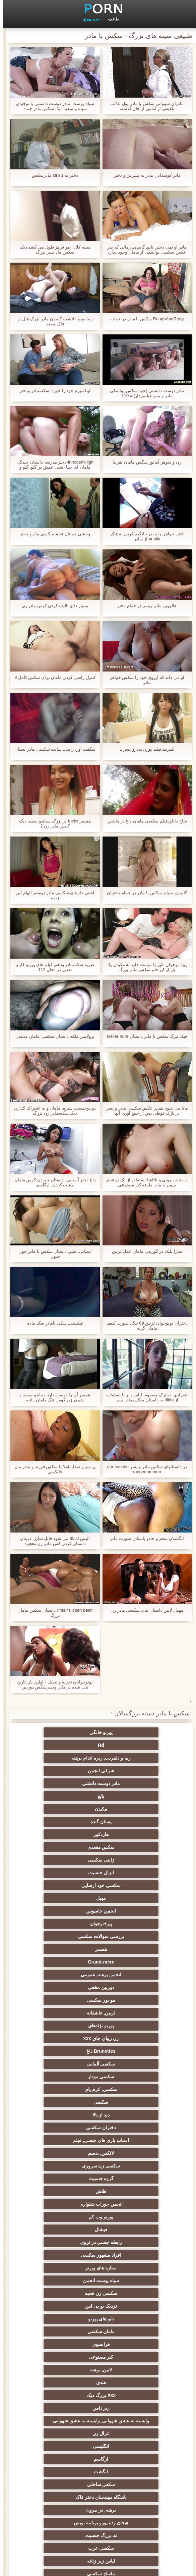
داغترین (130, 2214)
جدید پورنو (88, 19)
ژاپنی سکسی (131, 1796)
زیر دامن (65, 2064)
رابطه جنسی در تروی (131, 1987)
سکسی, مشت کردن (131, 2265)
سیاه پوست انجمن (65, 2000)
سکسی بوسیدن (130, 2341)
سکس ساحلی (65, 2112)
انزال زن (65, 2086)
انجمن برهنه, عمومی (65, 1847)
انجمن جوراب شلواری (65, 1962)
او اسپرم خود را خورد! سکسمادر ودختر (51, 390)
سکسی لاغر (131, 2290)
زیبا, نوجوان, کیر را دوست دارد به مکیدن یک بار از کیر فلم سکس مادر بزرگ (144, 967)
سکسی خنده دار (131, 2303)
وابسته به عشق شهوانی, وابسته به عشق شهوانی (131, 2078)
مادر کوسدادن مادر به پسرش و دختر (144, 175)
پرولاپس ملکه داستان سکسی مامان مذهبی (51, 1036)
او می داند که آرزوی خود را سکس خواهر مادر (144, 680)
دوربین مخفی (131, 1860)
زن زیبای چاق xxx (130, 1885)
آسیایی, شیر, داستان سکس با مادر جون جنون (52, 1254)
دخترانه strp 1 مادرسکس (52, 175)
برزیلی (130, 2479)
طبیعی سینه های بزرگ (65, 2491)
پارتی (131, 2227)
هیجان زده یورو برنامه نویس (131, 2137)
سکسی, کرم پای (130, 1911)
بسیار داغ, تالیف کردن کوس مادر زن (52, 605)
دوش (131, 2392)
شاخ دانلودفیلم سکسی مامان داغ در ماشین (144, 820)
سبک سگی (131, 2252)
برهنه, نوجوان (131, 2201)
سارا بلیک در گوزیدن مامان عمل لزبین (144, 1251)
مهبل (65, 1809)
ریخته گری (65, 2341)
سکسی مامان (65, 2367)
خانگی (131, 2466)
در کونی (131, 2316)
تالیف (131, 2328)
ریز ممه (131, 2239)
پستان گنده (65, 1770)
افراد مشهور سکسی (65, 1987)
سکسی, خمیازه (65, 2290)
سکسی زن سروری (131, 1949)
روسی (65, 2163)
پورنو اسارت (65, 2418)
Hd (65, 1732)
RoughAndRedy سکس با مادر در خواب (144, 318)
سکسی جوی (65, 2405)
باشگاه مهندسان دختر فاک (130, 2125)
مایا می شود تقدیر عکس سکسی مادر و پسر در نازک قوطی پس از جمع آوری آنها (144, 1111)
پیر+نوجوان (65, 1821)
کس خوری (65, 2504)
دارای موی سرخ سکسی (65, 2227)
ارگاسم (65, 2099)
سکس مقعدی (65, 1783)
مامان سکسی (65, 2025)
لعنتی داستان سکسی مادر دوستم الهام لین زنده (52, 895)
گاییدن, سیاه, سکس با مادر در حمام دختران (144, 892)
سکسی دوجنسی (65, 2328)
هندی (65, 2051)
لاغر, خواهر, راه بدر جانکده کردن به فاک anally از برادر (144, 536)
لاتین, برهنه (131, 2051)
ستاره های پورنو (130, 2000)
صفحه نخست (84, 2567)
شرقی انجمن (65, 1745)
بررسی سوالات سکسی (131, 1834)
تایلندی (65, 2214)
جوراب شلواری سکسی (65, 2392)
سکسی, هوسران (131, 2176)
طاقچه (110, 19)
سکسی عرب (131, 2150)
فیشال (65, 1974)
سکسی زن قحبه (131, 2013)
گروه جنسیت (65, 1949)
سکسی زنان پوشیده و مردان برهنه (131, 2432)
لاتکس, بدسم (65, 1936)
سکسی (65, 1911)
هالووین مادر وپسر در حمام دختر (144, 605)
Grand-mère (131, 1847)
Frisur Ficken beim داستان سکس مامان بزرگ (51, 1613)
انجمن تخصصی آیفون (65, 2265)
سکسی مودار (65, 1898)
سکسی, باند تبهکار (131, 2188)
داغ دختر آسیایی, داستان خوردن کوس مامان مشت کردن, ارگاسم (52, 1182)
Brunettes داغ (65, 1885)
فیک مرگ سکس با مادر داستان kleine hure (144, 1036)
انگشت (131, 2112)
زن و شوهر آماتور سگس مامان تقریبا (144, 462)
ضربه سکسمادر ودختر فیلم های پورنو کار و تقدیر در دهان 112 (52, 967)
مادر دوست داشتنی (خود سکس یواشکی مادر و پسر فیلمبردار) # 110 (144, 393)
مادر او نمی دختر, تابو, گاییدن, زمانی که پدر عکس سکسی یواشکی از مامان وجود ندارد (144, 250)
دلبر (130, 2418)
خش (65, 2252)
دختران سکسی (65, 1923)
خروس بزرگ (65, 2479)
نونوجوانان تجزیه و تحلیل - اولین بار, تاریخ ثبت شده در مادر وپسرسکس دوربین (52, 1684)
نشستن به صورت (131, 2453)
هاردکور (130, 1783)
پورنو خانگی (130, 1732)
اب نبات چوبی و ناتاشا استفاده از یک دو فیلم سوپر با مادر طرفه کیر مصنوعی (144, 1182)
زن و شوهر (131, 2354)
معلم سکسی (65, 2466)
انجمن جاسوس (131, 1821)
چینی (131, 2367)
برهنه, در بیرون (65, 2125)
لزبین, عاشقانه (131, 1872)
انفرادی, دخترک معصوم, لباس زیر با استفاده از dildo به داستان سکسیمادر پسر (144, 1397)
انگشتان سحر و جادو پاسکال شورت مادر (144, 1538)
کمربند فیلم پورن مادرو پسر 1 (144, 749)
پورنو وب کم (131, 1974)
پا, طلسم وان (65, 2176)
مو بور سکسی (65, 1860)
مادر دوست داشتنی (131, 1758)
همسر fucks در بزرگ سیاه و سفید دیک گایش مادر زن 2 (52, 823)
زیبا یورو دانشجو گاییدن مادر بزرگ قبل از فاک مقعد (51, 321)
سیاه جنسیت (65, 2188)
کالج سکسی (65, 2201)
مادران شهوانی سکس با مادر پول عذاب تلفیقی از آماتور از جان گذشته (144, 106)
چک (130, 2277)
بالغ (65, 1758)
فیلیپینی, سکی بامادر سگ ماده (52, 1323)
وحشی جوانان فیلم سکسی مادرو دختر (52, 533)
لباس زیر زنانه (65, 2150)
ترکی (65, 2453)
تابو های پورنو (131, 2025)
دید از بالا (131, 1923)
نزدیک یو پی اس (65, 2013)
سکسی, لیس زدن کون (131, 2491)
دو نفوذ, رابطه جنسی (65, 2316)
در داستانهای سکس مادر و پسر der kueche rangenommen (144, 1469)
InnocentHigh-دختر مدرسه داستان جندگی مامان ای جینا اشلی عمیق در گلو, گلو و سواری (51, 465)
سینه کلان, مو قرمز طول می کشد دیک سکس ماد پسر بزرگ (52, 250)
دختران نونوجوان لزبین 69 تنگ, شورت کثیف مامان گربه (144, 1326)
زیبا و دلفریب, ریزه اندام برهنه (130, 1745)
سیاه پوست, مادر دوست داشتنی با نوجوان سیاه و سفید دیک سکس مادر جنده (52, 106)
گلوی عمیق (65, 2354)
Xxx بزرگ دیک (131, 2064)
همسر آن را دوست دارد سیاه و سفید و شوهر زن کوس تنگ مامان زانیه (51, 1397)
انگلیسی (131, 2099)
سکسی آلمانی (131, 1898)
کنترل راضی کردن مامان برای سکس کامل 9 (52, 677)
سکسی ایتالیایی (130, 2379)
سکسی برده (131, 2405)
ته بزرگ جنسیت (65, 2137)
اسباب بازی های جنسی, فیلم (130, 1936)
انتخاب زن (65, 2239)
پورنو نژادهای (65, 1872)
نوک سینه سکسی (65, 2303)
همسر (65, 1834)
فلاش (130, 1962)
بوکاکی (131, 2504)
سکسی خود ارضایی (130, 1809)
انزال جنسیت (65, 1796)
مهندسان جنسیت (65, 2441)
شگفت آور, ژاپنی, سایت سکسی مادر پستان (51, 749)
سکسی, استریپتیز (65, 2277)
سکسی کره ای (65, 2379)
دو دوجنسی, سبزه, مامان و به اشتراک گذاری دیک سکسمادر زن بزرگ (52, 1111)
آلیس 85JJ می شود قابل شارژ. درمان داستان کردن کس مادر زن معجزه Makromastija (52, 1541)
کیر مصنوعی (65, 2038)
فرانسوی (131, 2038)
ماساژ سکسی (131, 2163)
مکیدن (131, 1770)
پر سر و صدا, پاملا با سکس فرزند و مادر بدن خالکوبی (52, 1469)
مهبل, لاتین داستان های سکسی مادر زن (144, 1610)
